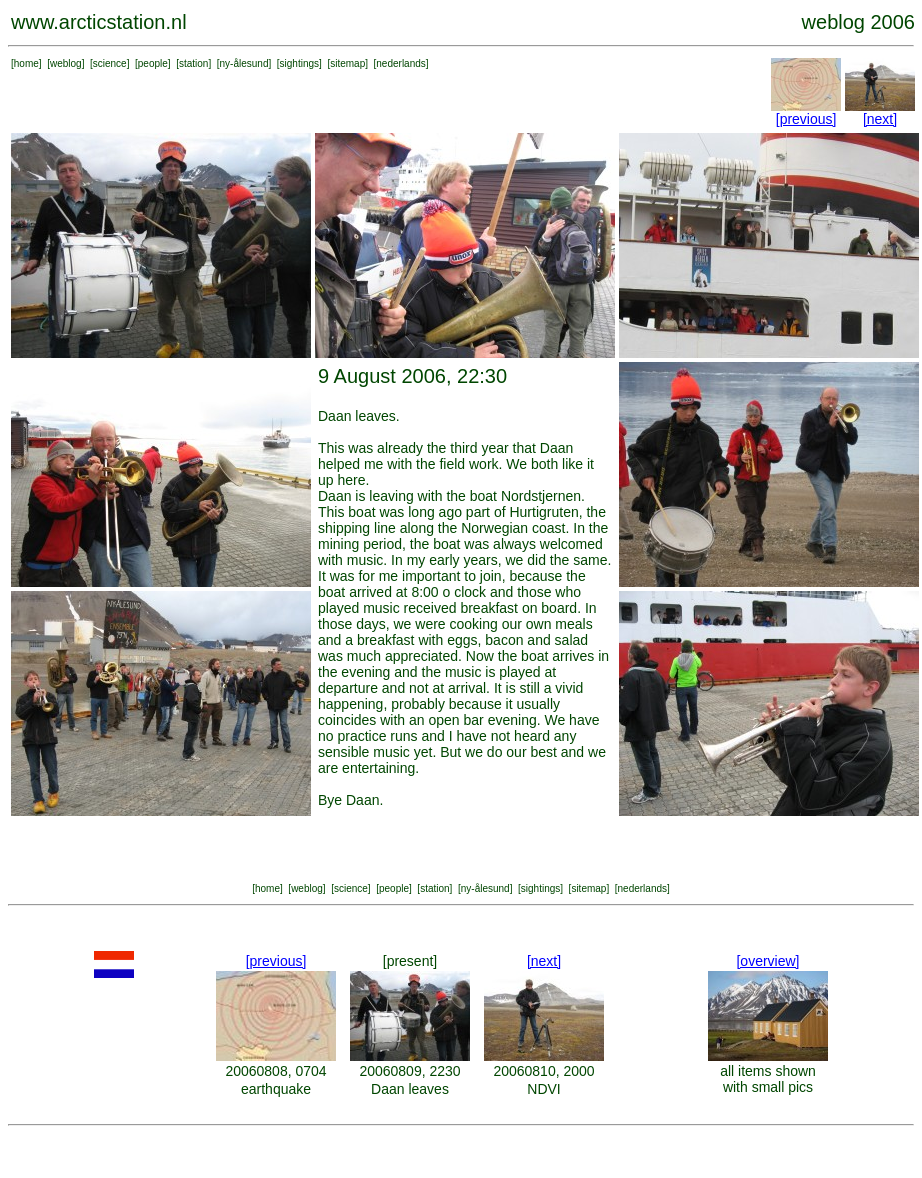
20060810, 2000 (543, 1071)
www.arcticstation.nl (99, 22)
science (110, 63)
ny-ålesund (244, 63)
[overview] (767, 961)
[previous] (806, 119)
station (193, 63)
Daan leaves (410, 1089)
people (153, 63)
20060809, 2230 (409, 1071)
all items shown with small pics (768, 1079)
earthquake (276, 1089)
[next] (880, 119)
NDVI (543, 1089)
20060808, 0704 (275, 1071)
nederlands (400, 63)
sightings (299, 63)
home (26, 63)
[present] (410, 961)
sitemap (347, 63)
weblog (66, 63)
